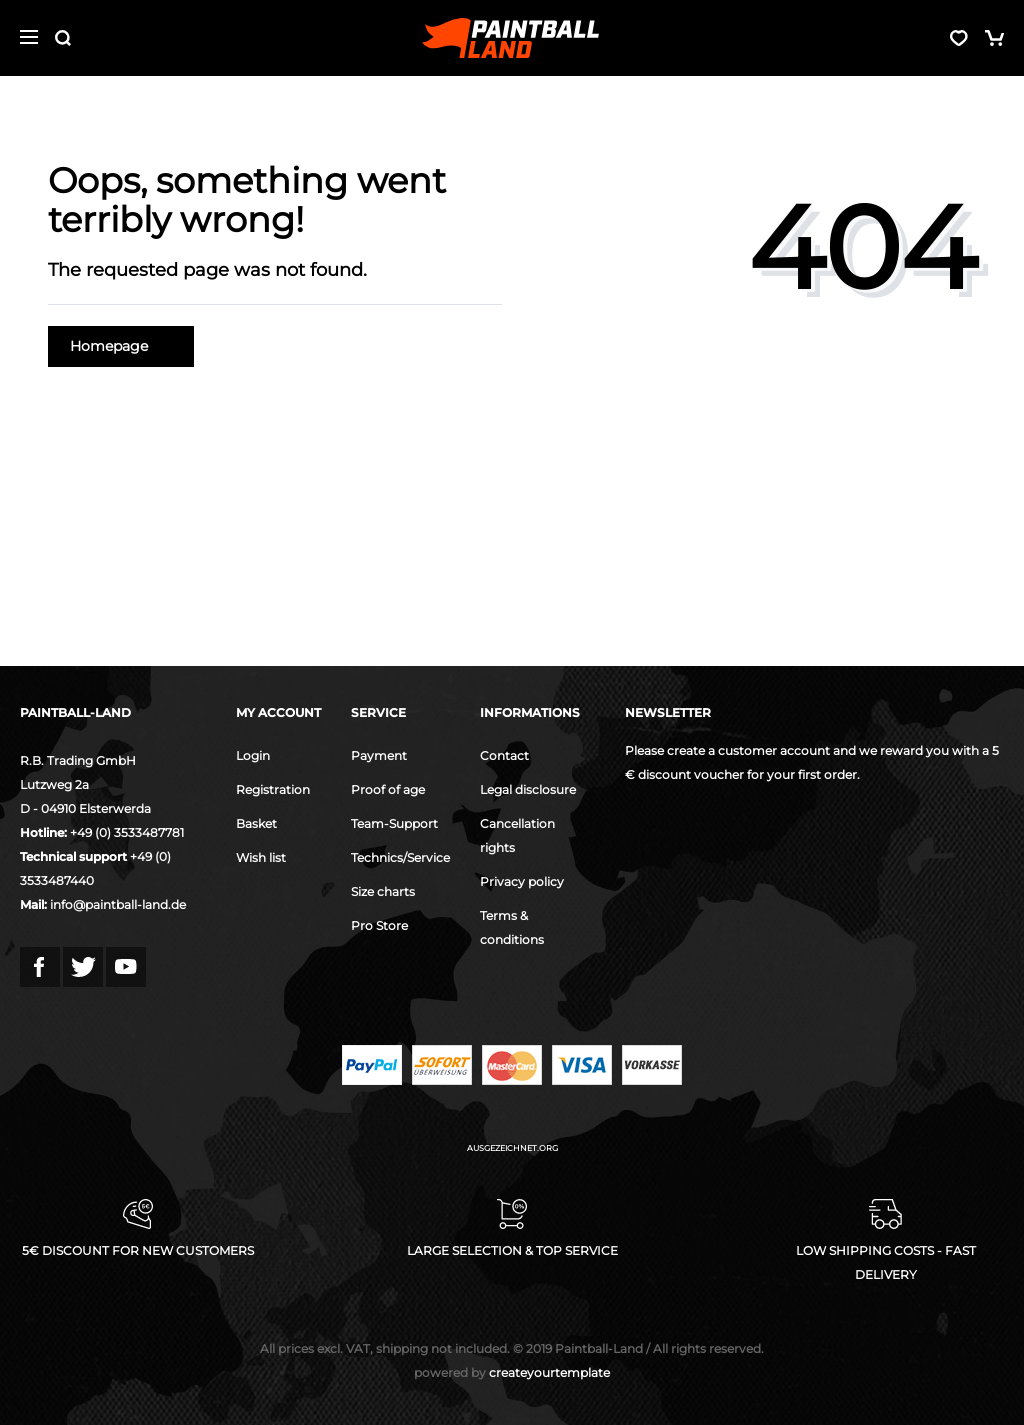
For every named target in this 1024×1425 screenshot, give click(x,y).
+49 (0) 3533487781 (127, 832)
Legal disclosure (528, 789)
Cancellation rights (517, 835)
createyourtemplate (512, 1372)
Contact (504, 755)
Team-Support (394, 823)
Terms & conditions (512, 927)
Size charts (383, 891)
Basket (256, 823)
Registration (273, 789)
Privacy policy (522, 881)
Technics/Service (400, 857)
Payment (379, 755)
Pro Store (379, 925)
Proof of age (388, 789)
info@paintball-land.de (118, 904)
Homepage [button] (121, 346)
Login (253, 755)
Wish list (261, 857)
